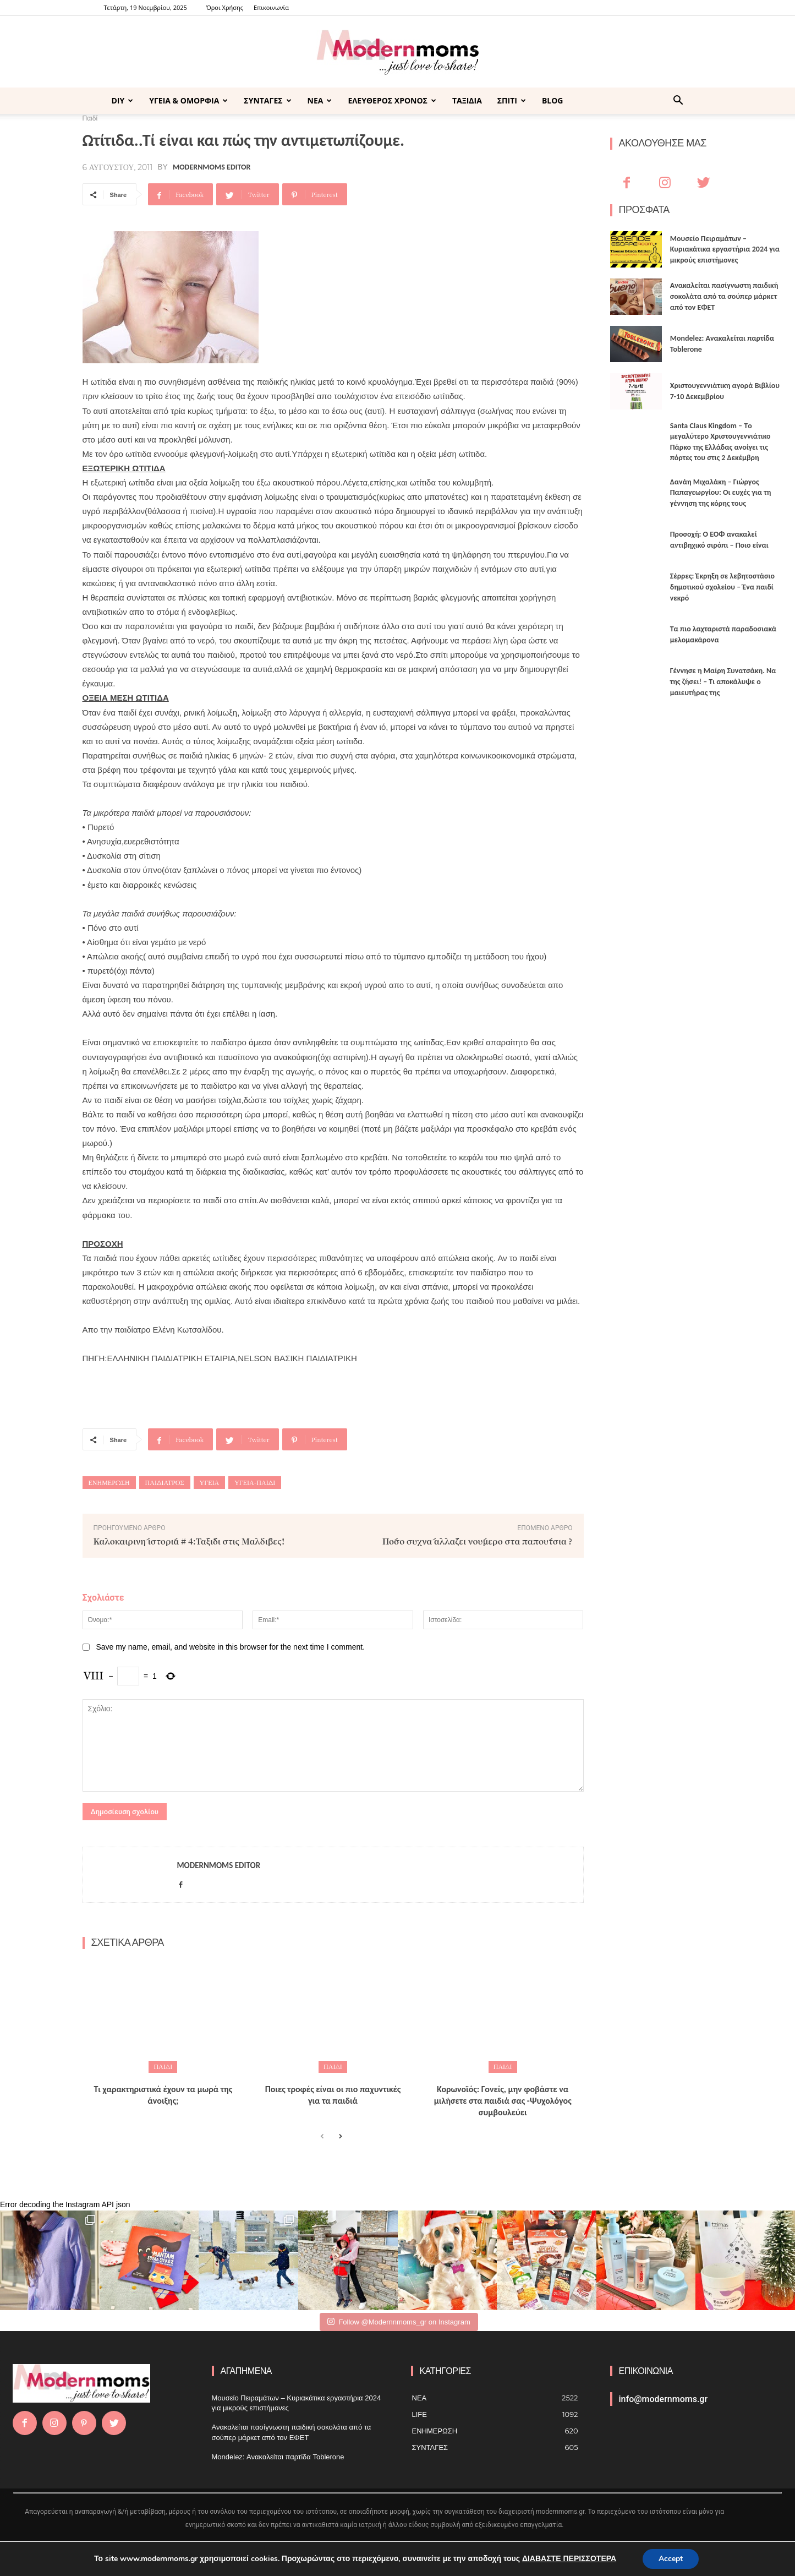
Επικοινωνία (271, 7)
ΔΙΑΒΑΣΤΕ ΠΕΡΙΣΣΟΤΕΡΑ (569, 2558)
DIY (123, 100)
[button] (678, 101)
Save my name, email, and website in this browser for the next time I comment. (230, 1646)
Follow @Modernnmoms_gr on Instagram (398, 2321)
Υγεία (210, 1482)
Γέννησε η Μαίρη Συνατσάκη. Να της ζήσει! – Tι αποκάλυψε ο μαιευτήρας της (723, 681)
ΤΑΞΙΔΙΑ (467, 100)
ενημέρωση (109, 1482)
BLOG (552, 100)
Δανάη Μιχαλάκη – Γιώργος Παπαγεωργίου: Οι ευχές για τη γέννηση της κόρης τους (720, 492)
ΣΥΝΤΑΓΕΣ (267, 100)
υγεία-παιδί (254, 1482)
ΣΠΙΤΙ (511, 100)
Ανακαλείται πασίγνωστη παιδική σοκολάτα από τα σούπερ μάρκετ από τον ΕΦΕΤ (724, 296)
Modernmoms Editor (211, 167)
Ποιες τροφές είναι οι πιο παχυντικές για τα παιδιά (333, 2095)
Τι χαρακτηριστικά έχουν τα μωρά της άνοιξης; (163, 2095)
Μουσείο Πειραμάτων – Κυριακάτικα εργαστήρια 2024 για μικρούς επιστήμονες (725, 249)
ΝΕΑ (320, 100)
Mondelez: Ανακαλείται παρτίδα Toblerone (278, 2457)
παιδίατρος (164, 1482)
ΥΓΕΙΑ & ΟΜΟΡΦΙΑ (188, 100)
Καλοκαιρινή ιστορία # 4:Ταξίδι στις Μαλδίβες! (189, 1541)
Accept (671, 2558)
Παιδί (162, 2066)
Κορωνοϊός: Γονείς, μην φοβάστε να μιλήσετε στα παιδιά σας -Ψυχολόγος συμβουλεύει (503, 2100)
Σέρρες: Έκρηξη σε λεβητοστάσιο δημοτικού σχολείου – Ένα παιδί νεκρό (722, 586)
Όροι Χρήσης (224, 7)
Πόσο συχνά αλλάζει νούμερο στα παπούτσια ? (477, 1541)
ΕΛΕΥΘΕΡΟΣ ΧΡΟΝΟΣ (392, 100)
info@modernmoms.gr (663, 2399)
